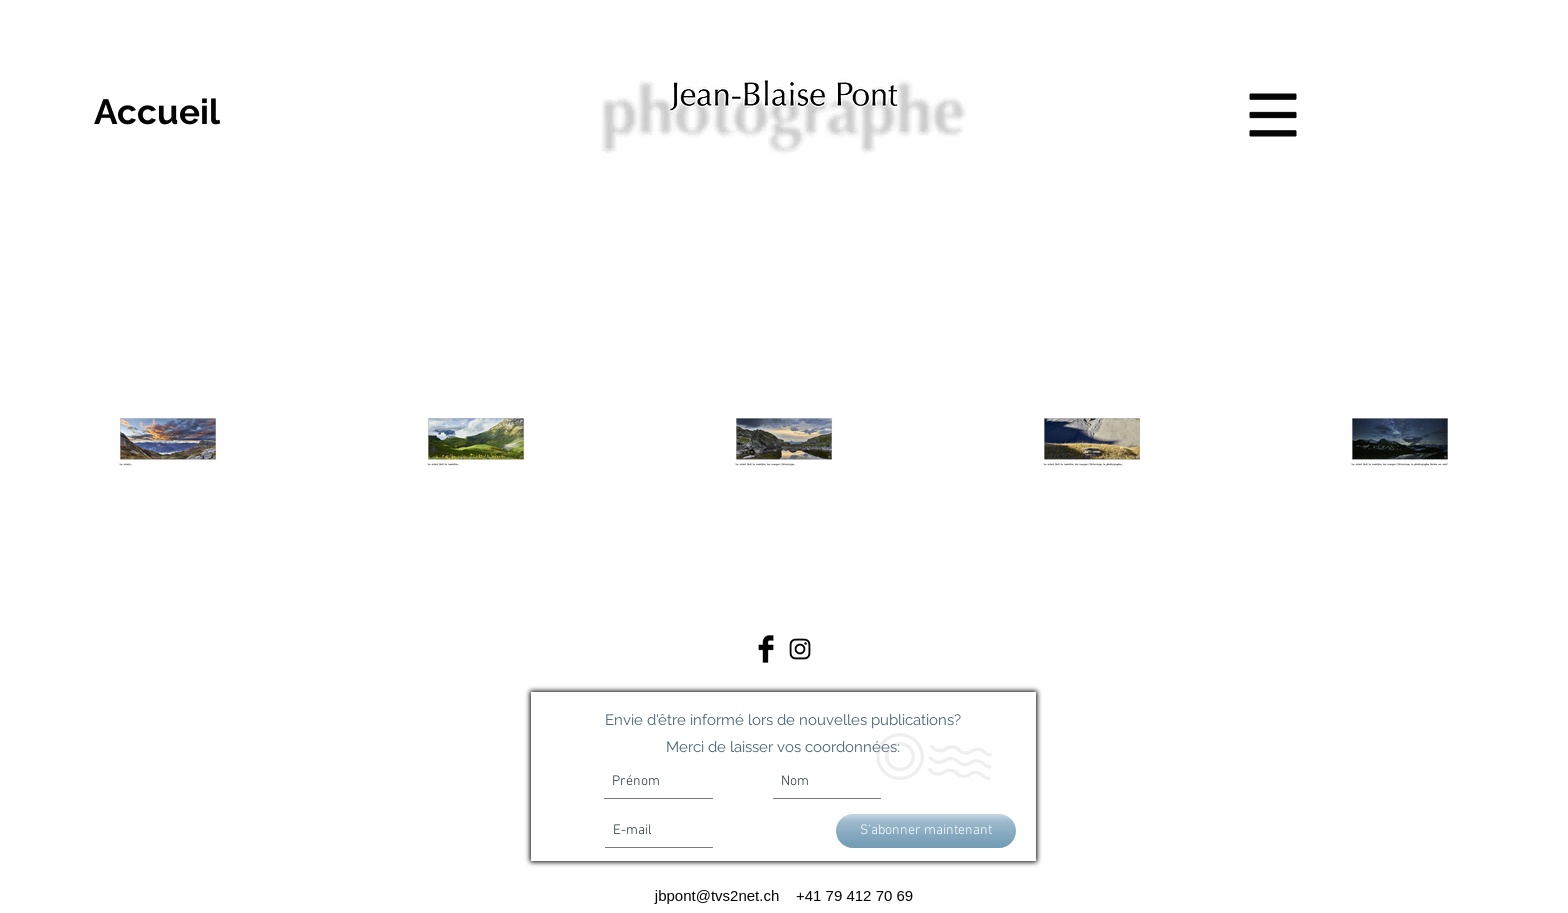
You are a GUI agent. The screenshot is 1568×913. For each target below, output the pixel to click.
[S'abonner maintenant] (926, 831)
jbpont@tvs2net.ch (721, 895)
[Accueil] (157, 111)
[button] (1273, 115)
